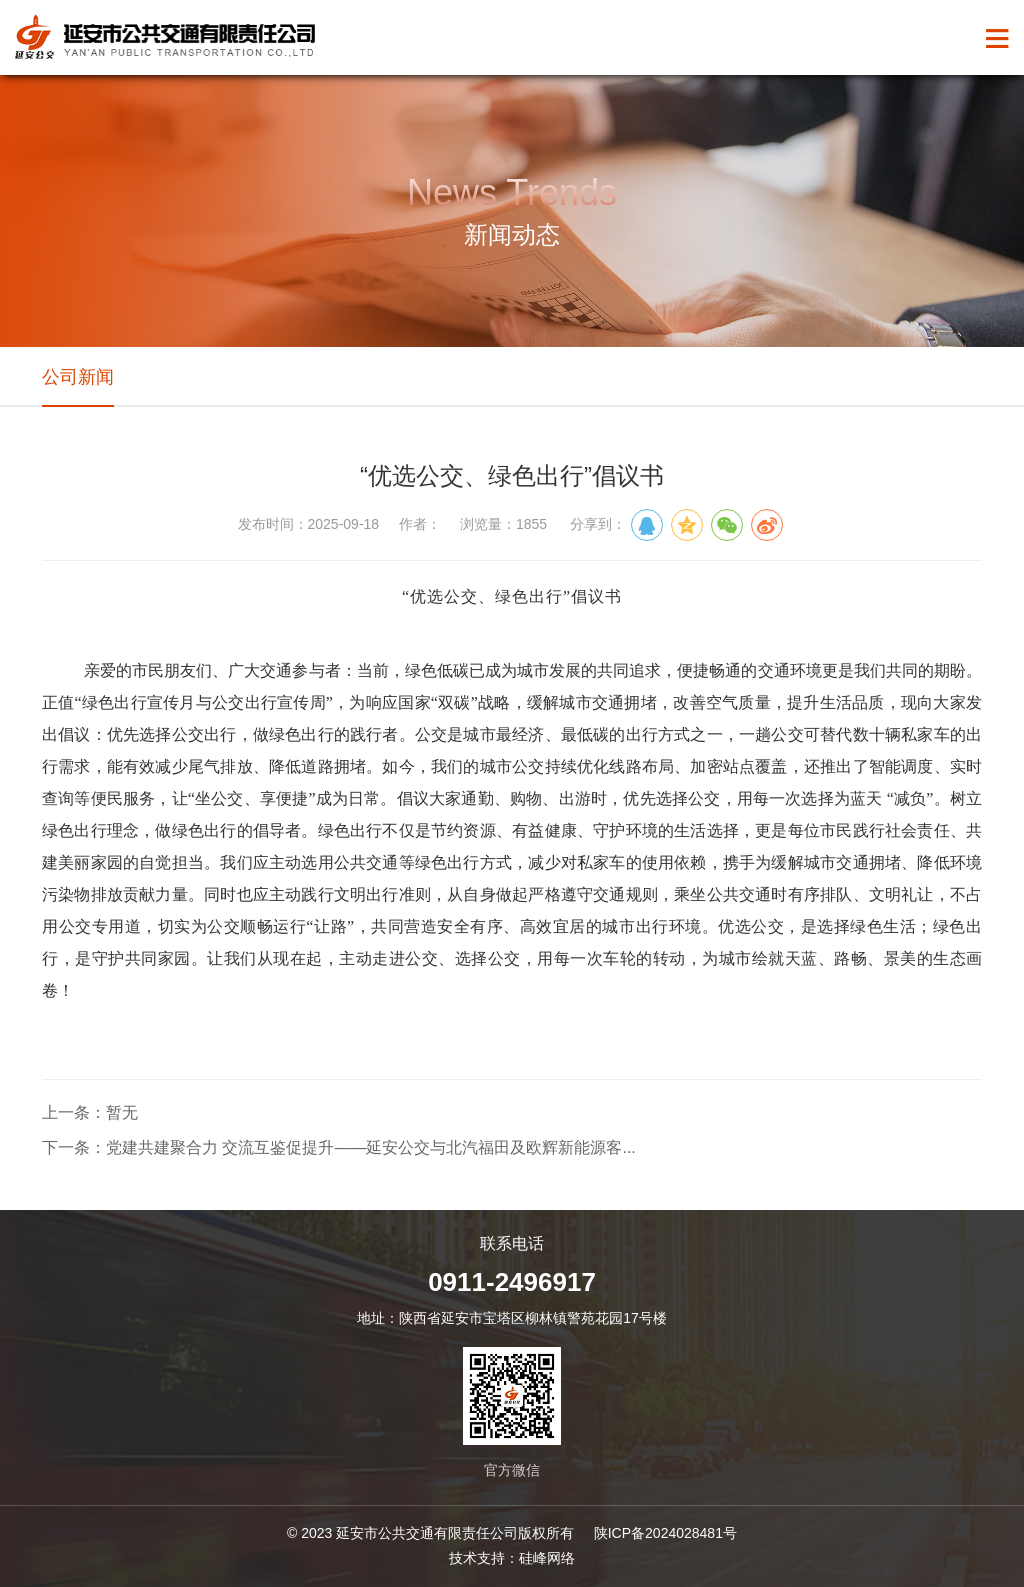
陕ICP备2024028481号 (665, 1533)
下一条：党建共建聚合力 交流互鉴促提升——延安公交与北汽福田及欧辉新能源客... (339, 1147)
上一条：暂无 (90, 1112)
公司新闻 (78, 377)
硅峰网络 (547, 1558)
